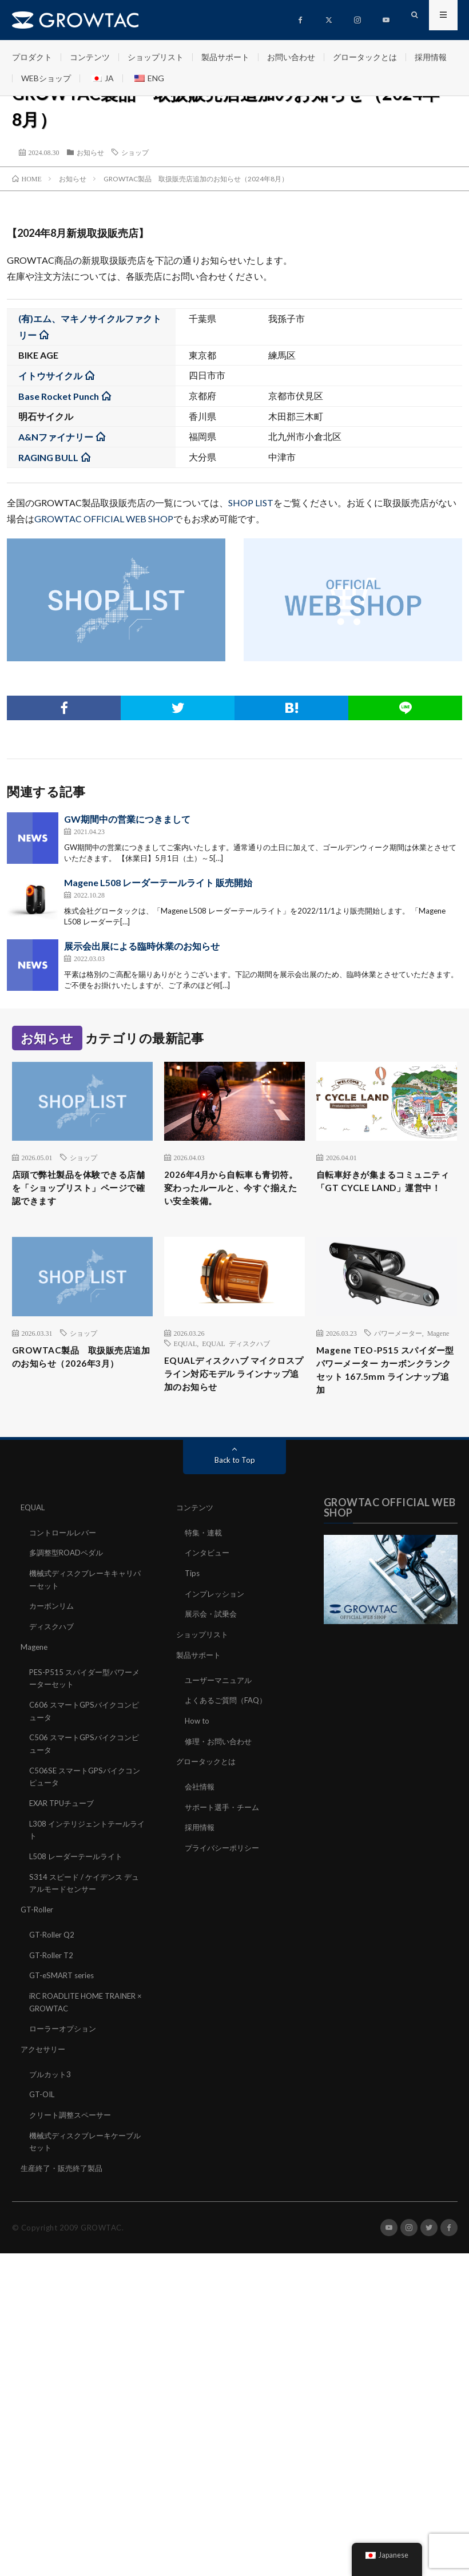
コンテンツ (90, 57)
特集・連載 (205, 1562)
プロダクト (32, 57)
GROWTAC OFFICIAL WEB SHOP (103, 518)
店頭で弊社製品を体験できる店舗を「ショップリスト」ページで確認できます (81, 1191)
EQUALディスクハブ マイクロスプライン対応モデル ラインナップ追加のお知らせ (234, 1398)
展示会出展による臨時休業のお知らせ (142, 945)
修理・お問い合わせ (221, 1767)
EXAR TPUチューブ (64, 1827)
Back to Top (234, 1490)
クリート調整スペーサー (73, 2132)
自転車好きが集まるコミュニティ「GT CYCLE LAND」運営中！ (385, 1191)
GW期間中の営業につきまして (127, 818)
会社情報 (201, 1811)
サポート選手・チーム (225, 1831)
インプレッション (217, 1622)
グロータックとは (365, 57)
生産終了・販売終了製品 (65, 2184)
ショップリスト (156, 57)
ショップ (135, 152)
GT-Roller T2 (52, 1975)
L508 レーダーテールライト (79, 1879)
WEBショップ (46, 78)
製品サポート (225, 57)
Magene (438, 1354)
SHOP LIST (250, 502)
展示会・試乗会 (213, 1642)
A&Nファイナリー (55, 436)
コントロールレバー (65, 1562)
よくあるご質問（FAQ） (229, 1727)
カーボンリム (53, 1634)
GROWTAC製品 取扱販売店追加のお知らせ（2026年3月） (82, 1388)
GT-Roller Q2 (53, 1955)
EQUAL (185, 1365)
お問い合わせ (291, 57)
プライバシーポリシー (225, 1871)
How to (198, 1747)
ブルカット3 (51, 2092)
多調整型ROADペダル (69, 1582)
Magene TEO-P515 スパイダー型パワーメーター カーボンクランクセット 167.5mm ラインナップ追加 (386, 1396)
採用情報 (431, 57)
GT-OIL (43, 2112)
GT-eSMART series (64, 1996)
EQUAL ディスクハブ (236, 1365)
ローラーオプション (65, 2048)
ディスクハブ (53, 1654)
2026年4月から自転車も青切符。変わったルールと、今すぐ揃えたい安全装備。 (233, 1198)
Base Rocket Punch (58, 396)
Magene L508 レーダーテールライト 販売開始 (158, 882)
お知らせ (90, 152)
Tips (193, 1602)
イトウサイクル (50, 375)
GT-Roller (38, 1931)
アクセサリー (45, 2068)
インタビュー (209, 1582)
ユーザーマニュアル (221, 1707)
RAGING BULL (48, 457)
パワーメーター (398, 1354)
